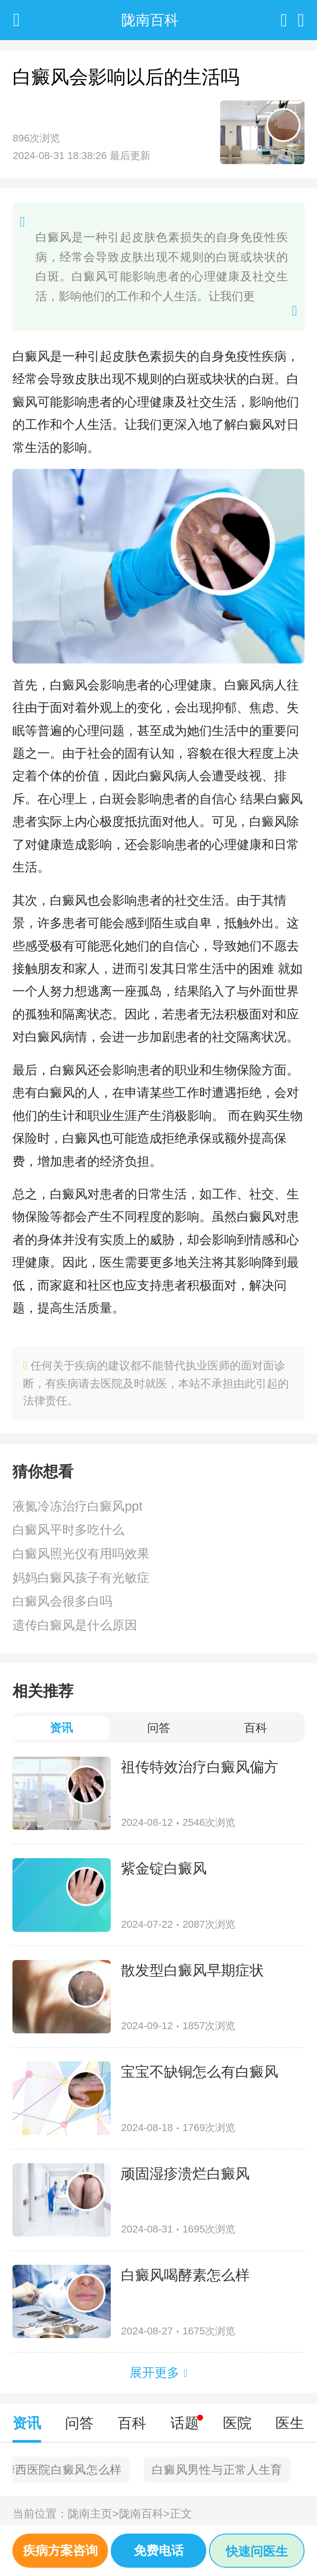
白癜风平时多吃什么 (68, 1529)
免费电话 (159, 2550)
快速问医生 (257, 2551)
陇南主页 (93, 2513)
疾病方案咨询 (60, 2550)
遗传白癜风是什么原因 (74, 1625)
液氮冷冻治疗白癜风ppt (77, 1506)
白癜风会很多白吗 (62, 1601)
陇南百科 (144, 2513)
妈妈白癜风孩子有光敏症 (81, 1577)
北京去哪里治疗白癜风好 (86, 2469)
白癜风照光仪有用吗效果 (81, 1553)
